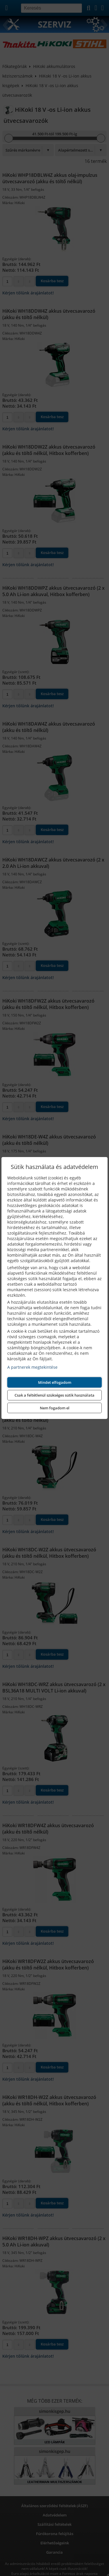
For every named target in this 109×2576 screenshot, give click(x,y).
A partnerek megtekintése (32, 1367)
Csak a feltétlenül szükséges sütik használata (54, 1395)
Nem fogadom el (54, 1408)
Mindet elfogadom (54, 1382)
